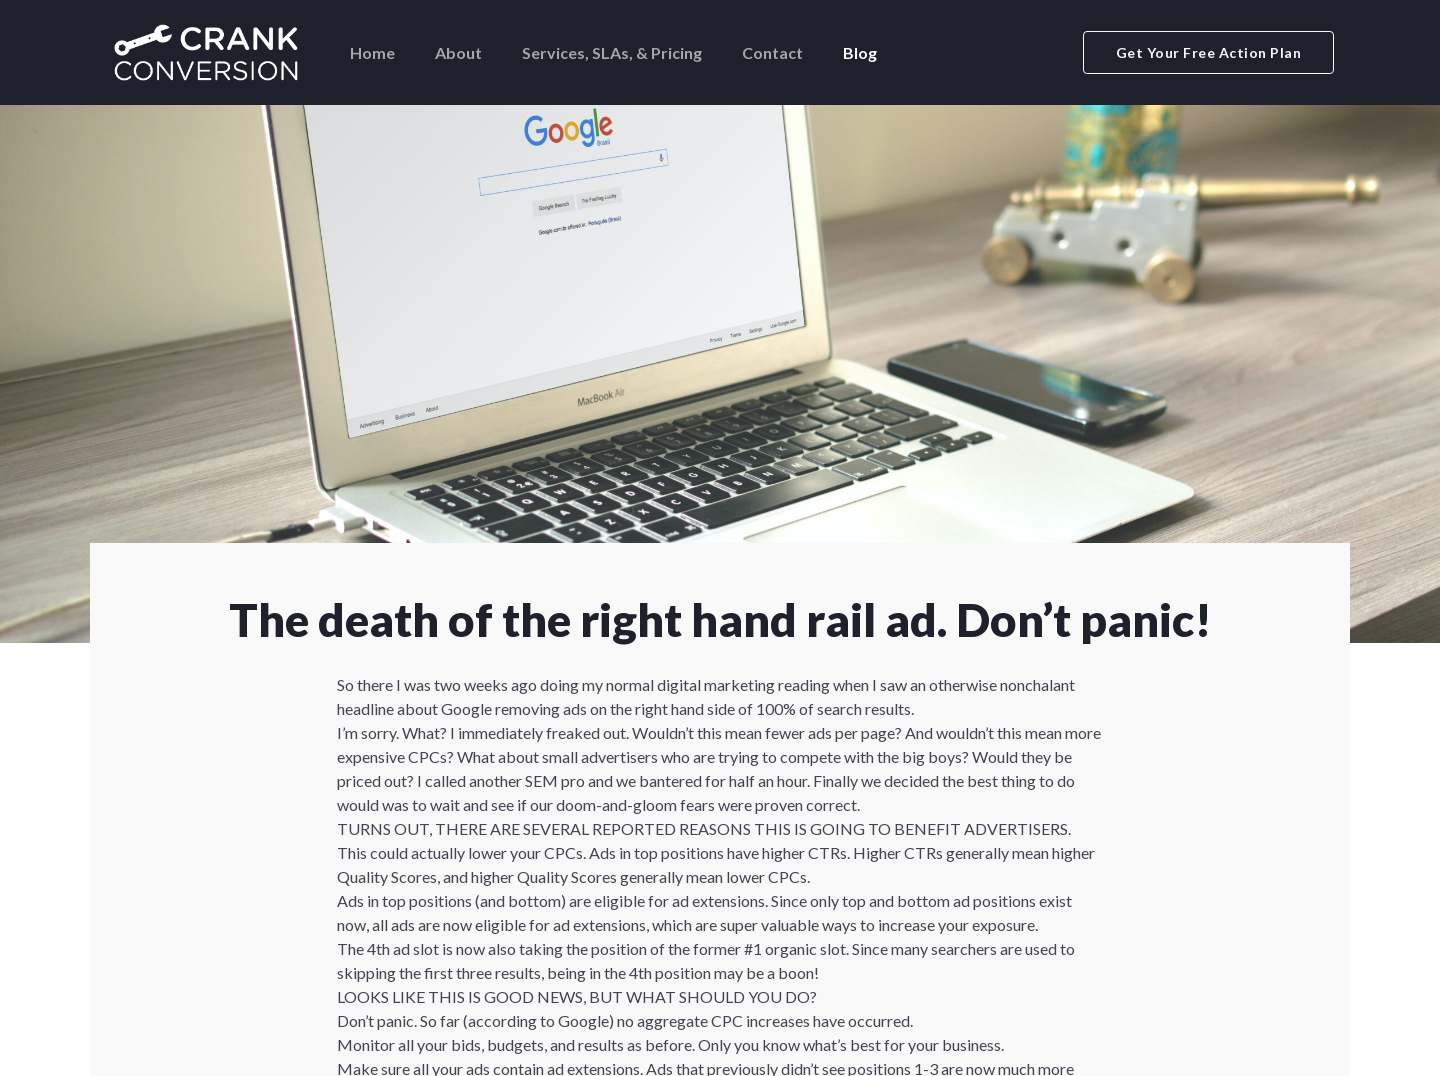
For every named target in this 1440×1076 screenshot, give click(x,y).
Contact (772, 52)
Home (372, 52)
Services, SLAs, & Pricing (612, 52)
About (458, 52)
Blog (860, 52)
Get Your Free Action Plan (1209, 52)
